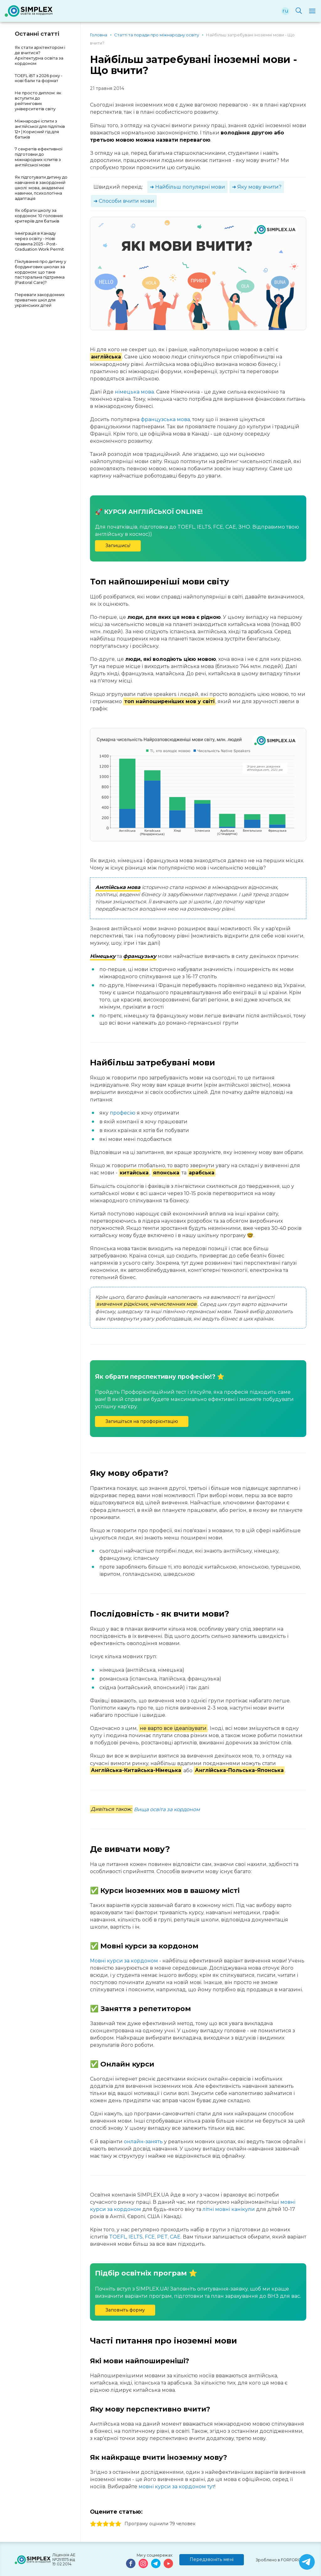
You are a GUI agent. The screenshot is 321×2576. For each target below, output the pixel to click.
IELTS (136, 2237)
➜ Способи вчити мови (123, 201)
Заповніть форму (125, 2310)
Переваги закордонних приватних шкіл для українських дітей (40, 300)
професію (122, 1113)
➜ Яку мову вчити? (257, 187)
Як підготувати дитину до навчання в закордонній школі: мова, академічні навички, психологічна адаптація (41, 188)
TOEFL (117, 2237)
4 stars (112, 2524)
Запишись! (117, 545)
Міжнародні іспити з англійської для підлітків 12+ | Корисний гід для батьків (40, 128)
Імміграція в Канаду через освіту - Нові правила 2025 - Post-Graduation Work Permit (39, 241)
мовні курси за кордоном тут (176, 2487)
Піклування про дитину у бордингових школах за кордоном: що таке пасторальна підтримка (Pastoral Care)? (40, 272)
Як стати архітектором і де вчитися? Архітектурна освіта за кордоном (40, 55)
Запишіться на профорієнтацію (141, 1421)
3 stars (106, 2524)
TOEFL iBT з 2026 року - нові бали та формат (38, 78)
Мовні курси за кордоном (124, 1961)
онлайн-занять (143, 2142)
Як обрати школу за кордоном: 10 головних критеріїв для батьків (39, 215)
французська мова (165, 419)
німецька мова (134, 392)
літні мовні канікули (229, 2209)
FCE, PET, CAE (163, 2237)
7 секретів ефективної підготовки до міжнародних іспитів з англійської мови (38, 156)
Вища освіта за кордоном (167, 1809)
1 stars (93, 2524)
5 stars (118, 2524)
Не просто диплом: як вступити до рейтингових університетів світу (38, 100)
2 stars (99, 2524)
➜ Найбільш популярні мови (187, 187)
